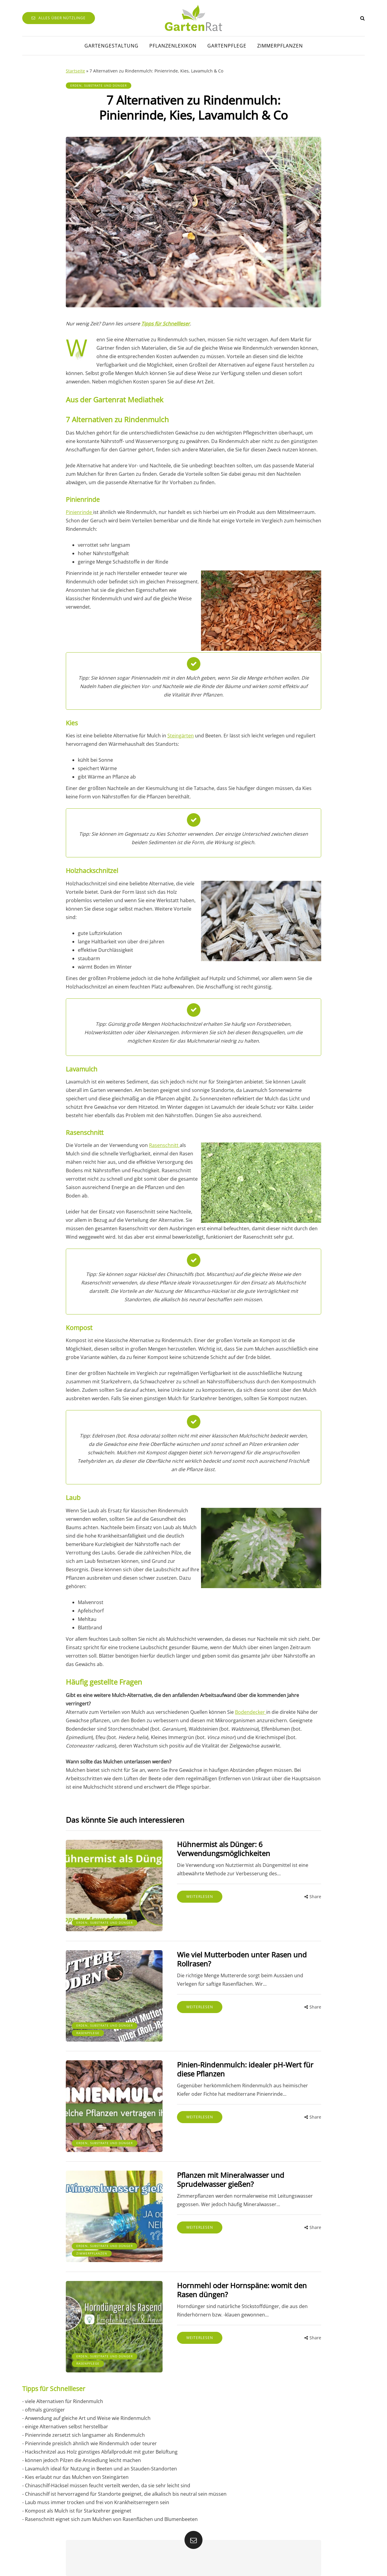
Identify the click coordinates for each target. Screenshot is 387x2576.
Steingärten (180, 735)
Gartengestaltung (111, 45)
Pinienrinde (79, 512)
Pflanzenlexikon (173, 45)
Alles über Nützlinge (59, 17)
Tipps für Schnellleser (165, 323)
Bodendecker (250, 1712)
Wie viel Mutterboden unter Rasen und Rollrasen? (236, 1956)
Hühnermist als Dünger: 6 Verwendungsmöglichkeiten (217, 1848)
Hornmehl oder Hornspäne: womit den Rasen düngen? (236, 2279)
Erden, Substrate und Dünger (98, 85)
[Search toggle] (362, 18)
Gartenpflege (226, 45)
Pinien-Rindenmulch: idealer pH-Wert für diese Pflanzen (239, 2064)
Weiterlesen (193, 1896)
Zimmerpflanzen (280, 45)
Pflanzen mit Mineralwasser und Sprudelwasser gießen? (224, 2172)
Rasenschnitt (164, 1145)
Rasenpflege (87, 2028)
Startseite (75, 71)
